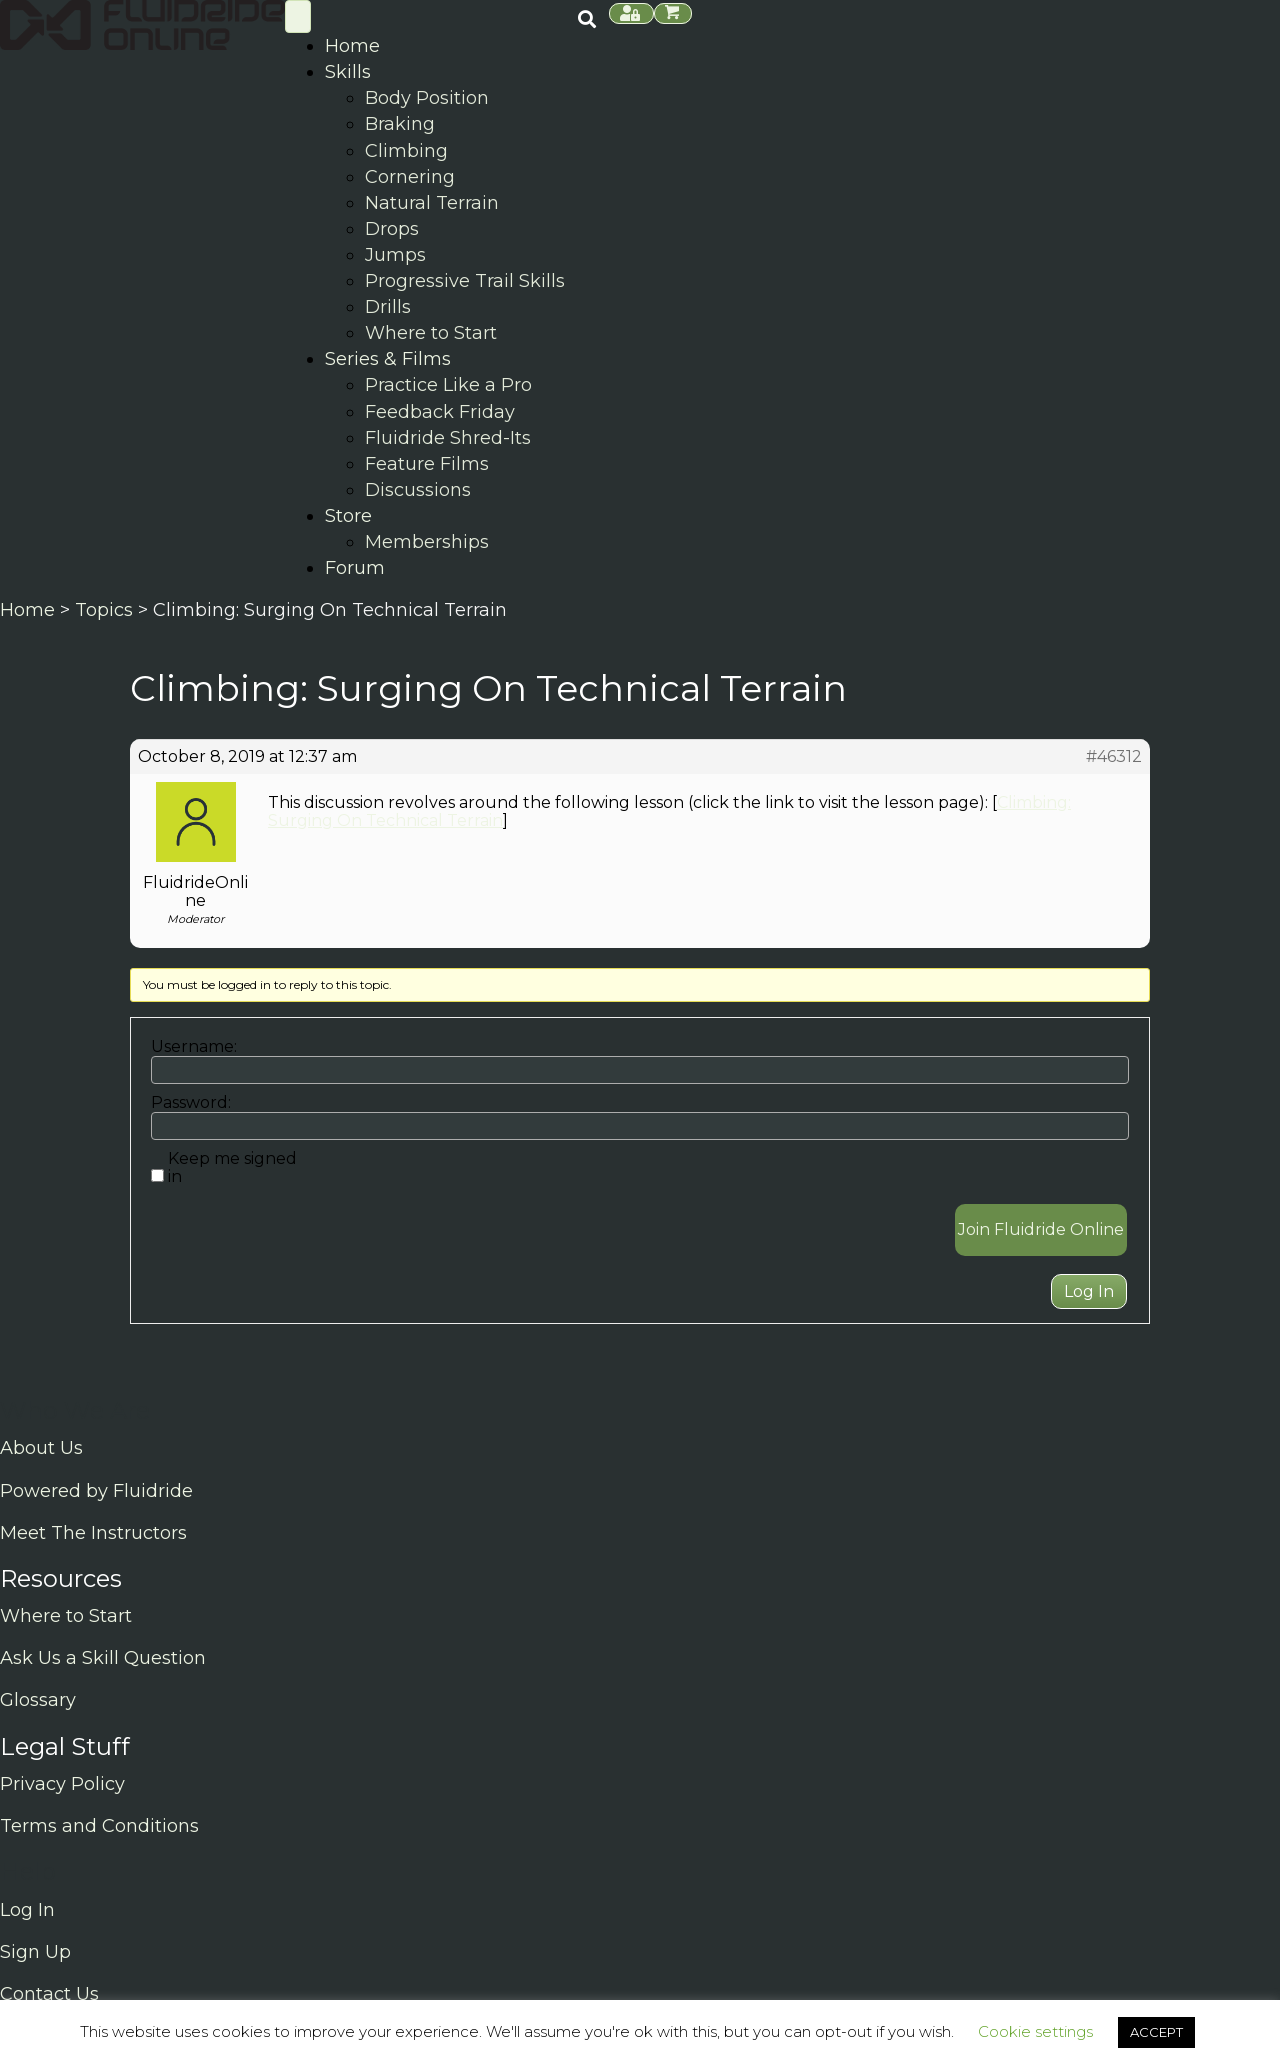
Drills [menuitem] (388, 307)
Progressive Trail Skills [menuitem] (465, 281)
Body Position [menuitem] (427, 98)
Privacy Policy (62, 1784)
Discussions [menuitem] (418, 490)
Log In (1089, 1291)
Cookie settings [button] (1035, 2031)
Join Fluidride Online (1041, 1229)
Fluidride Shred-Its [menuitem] (448, 438)
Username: (194, 1047)
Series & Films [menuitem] (388, 359)
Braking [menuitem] (400, 124)
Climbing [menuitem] (406, 151)
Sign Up (35, 1952)
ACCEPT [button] (1156, 2032)
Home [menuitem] (352, 46)
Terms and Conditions (99, 1826)
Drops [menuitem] (392, 229)
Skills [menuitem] (348, 72)
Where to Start (66, 1616)
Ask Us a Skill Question (103, 1658)
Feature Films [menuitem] (427, 464)
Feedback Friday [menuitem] (440, 412)
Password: (191, 1103)
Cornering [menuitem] (410, 177)
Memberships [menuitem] (427, 542)
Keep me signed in (232, 1168)
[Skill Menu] (298, 16)
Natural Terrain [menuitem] (432, 203)
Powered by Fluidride (96, 1491)
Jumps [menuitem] (395, 255)
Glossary (38, 1700)
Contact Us (49, 1994)
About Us (41, 1448)
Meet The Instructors (93, 1533)
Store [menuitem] (348, 516)
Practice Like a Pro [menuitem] (448, 385)
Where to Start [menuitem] (431, 333)
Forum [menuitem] (355, 568)
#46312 (1114, 757)
